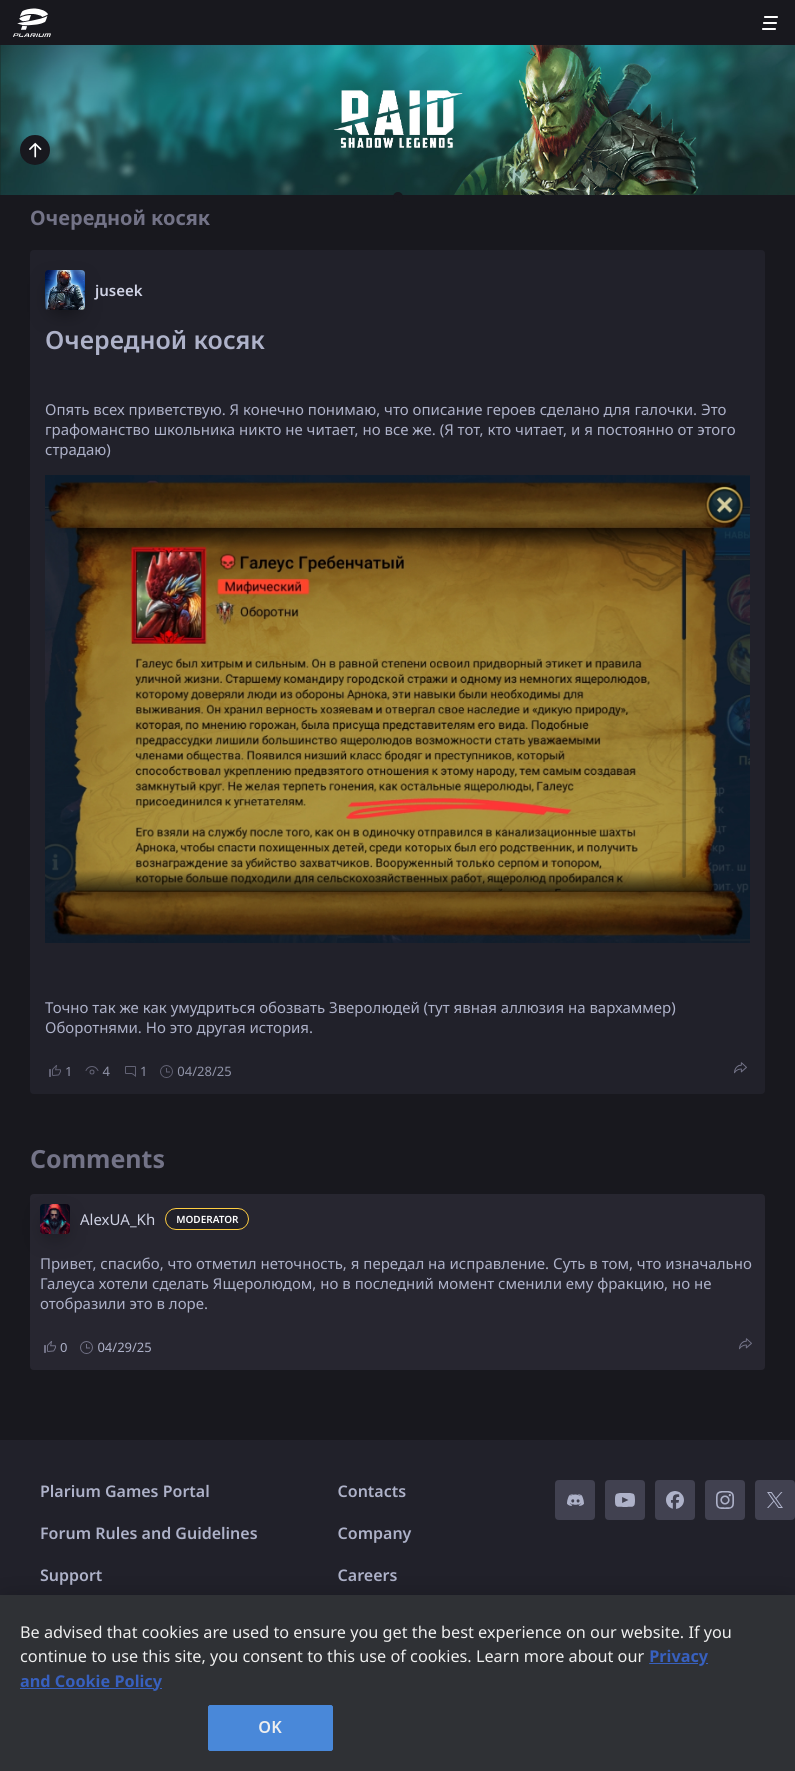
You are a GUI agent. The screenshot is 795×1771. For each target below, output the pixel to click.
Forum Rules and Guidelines (149, 1533)
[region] (397, 1683)
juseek (119, 291)
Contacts (372, 1491)
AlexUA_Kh (117, 1220)
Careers (368, 1575)
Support (71, 1575)
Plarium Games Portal (125, 1491)
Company (375, 1533)
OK (270, 1727)
